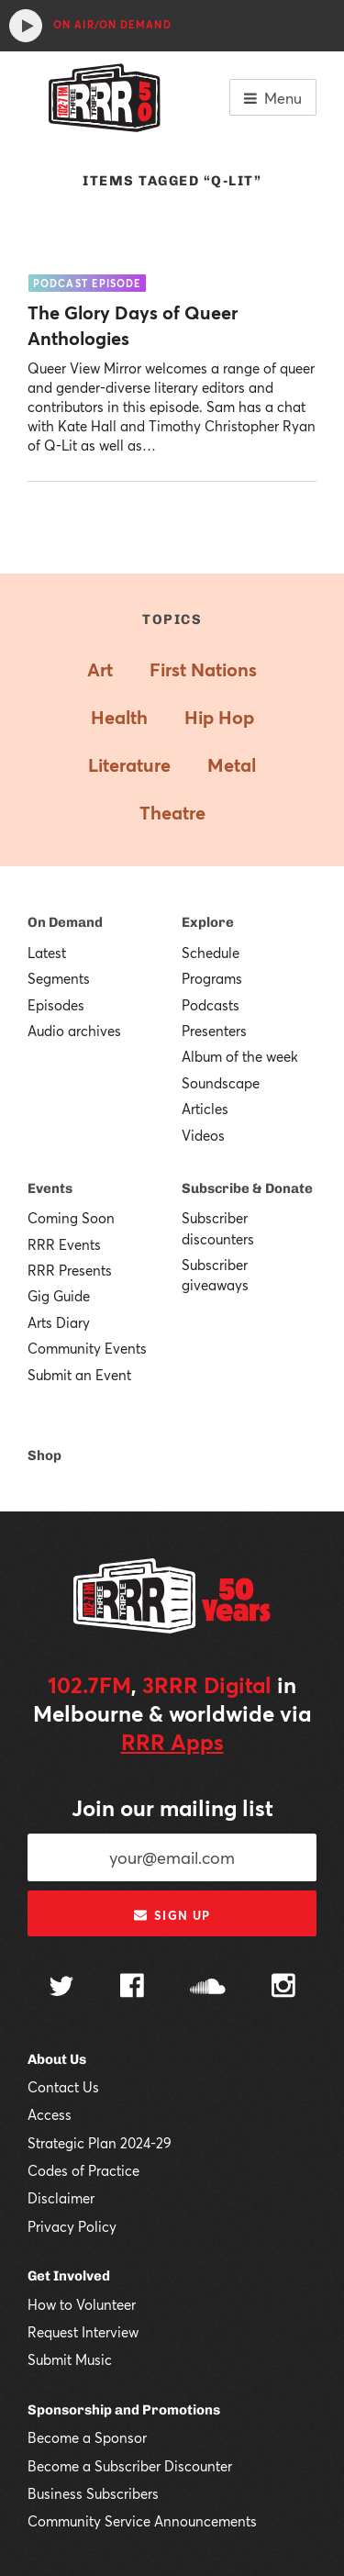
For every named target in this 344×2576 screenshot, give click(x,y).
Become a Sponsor (87, 2437)
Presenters (214, 1030)
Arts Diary (59, 1322)
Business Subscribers (93, 2493)
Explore (208, 922)
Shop (44, 1455)
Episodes (56, 1005)
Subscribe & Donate (247, 1188)
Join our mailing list (172, 1808)
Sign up (172, 1915)
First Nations (203, 669)
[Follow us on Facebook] (132, 1987)
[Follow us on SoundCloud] (208, 1988)
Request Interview (83, 2332)
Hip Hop (219, 717)
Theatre (172, 812)
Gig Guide (59, 1296)
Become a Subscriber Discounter (130, 2466)
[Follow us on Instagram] (283, 1987)
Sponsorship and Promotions (124, 2410)
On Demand (65, 922)
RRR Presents (70, 1270)
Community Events (87, 1348)
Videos (203, 1135)
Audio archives (74, 1030)
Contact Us (63, 2087)
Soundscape (221, 1083)
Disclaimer (61, 2198)
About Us (57, 2059)
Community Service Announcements (142, 2521)
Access (50, 2114)
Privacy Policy (72, 2226)
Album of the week (240, 1056)
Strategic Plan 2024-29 (100, 2143)
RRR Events (64, 1244)
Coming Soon (71, 1218)
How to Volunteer (82, 2304)
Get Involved (69, 2276)
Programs (212, 978)
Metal (231, 765)
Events (50, 1188)
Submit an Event (79, 1375)
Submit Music (70, 2359)
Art (100, 669)
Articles (205, 1108)
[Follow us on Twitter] (61, 1988)
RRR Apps (172, 1741)
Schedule (210, 952)
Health (119, 717)
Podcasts (210, 1005)
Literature (129, 765)
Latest (47, 952)
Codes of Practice (83, 2170)
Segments (59, 978)
